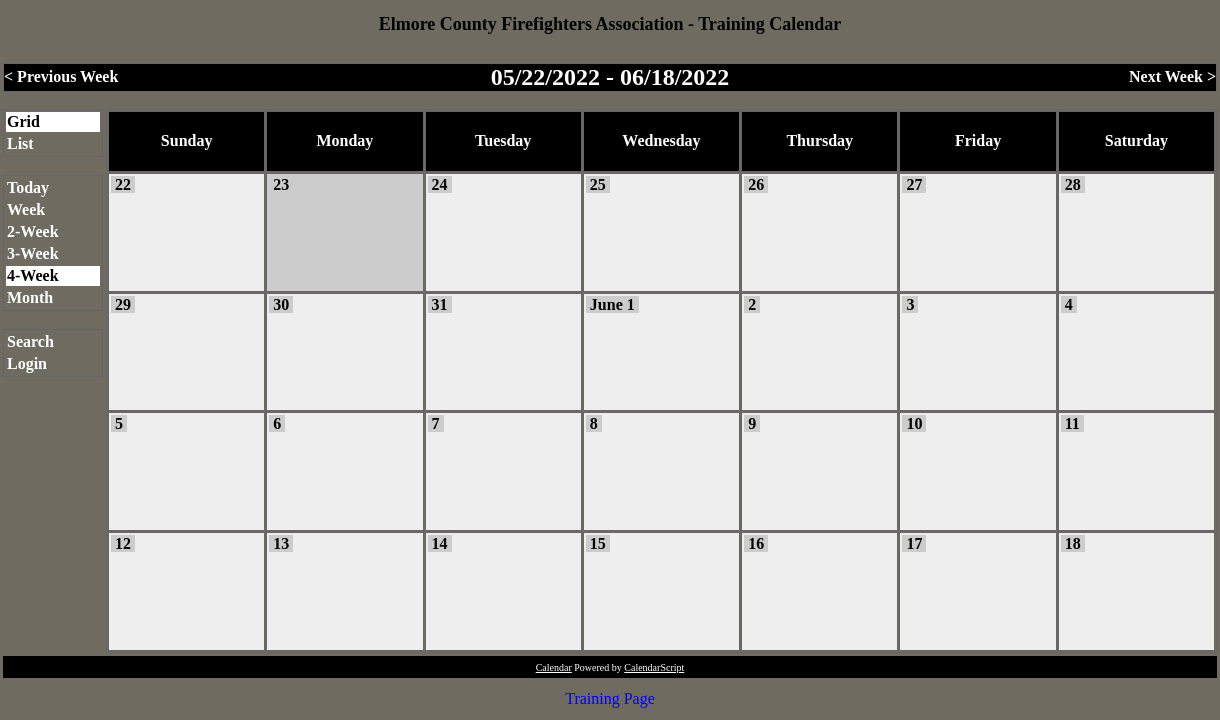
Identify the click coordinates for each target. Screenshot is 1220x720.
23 (281, 184)
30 (281, 304)
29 (123, 304)
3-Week (33, 253)
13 (281, 543)
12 (123, 543)
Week (26, 209)
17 (914, 543)
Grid (23, 121)
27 (914, 184)
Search (30, 341)
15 (598, 543)
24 (440, 184)
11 (1072, 423)
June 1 (612, 304)
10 (914, 423)
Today (28, 187)
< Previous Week (61, 76)
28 (1073, 184)
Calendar (554, 667)
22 (123, 184)
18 (1073, 543)
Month (30, 297)
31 (440, 304)
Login (27, 363)
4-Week (33, 275)
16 (756, 543)
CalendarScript (654, 667)
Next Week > (1172, 76)
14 (440, 543)
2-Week (33, 231)
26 (756, 184)
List (20, 143)
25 (598, 184)
